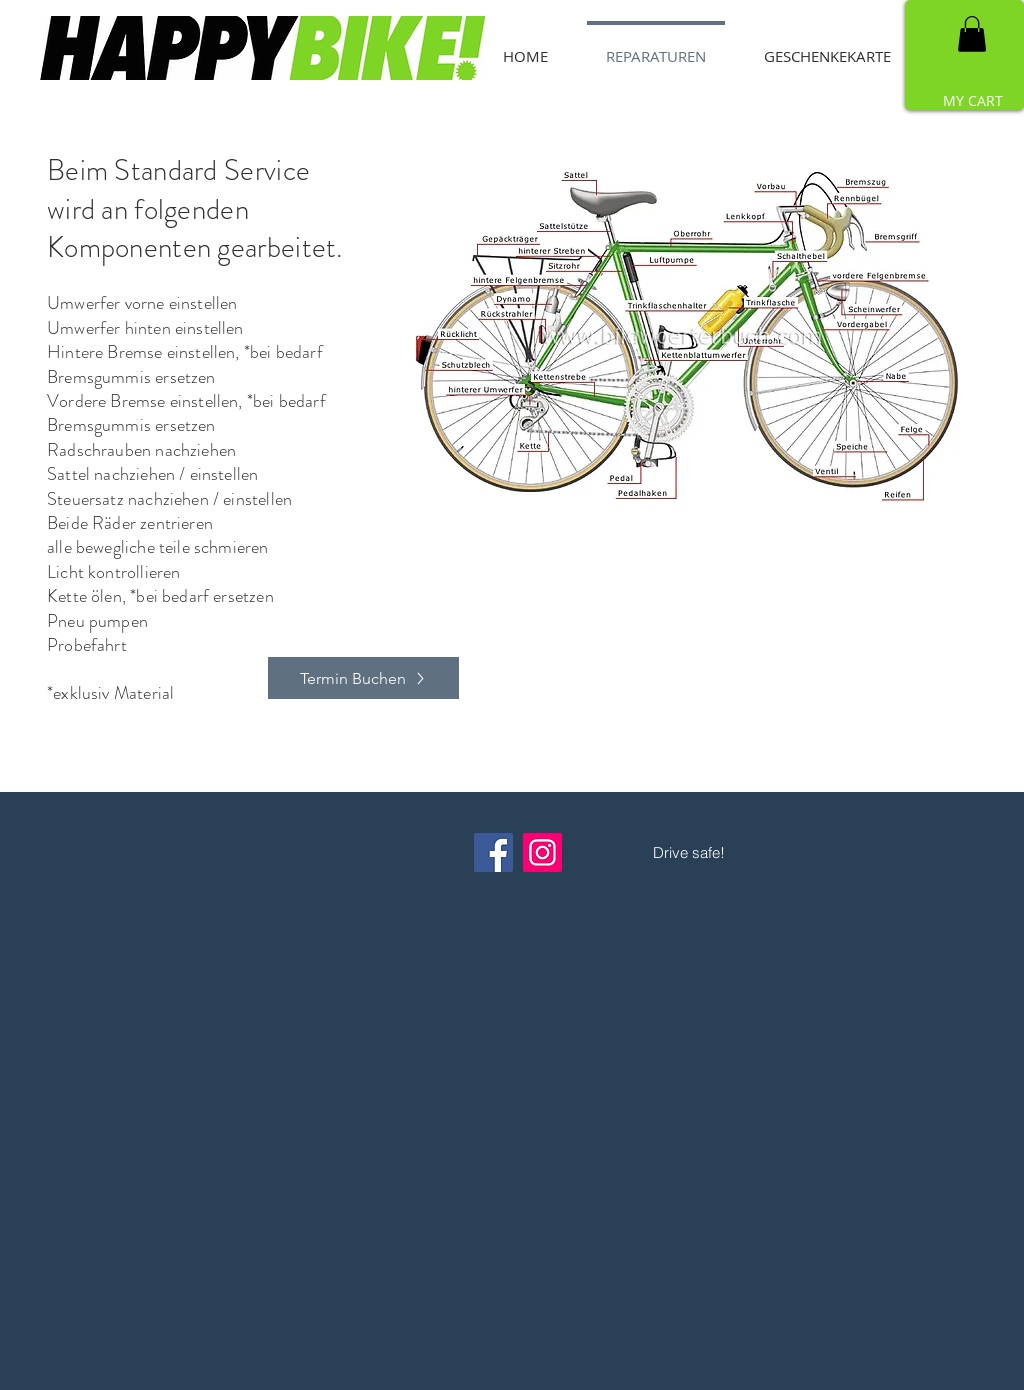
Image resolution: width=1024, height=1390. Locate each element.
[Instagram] (542, 852)
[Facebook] (493, 852)
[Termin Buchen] (363, 678)
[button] (972, 34)
